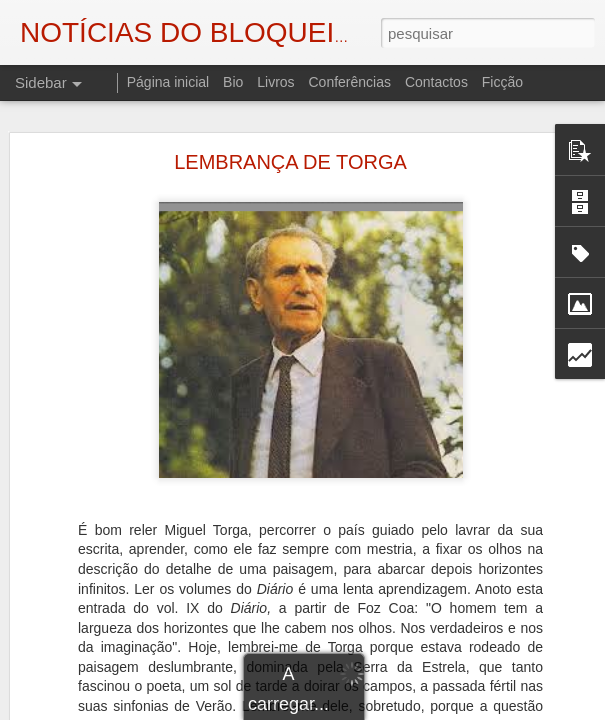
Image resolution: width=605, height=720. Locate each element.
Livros (275, 82)
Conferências (349, 82)
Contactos (436, 82)
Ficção (502, 82)
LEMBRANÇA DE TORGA (290, 162)
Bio (233, 82)
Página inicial (168, 82)
